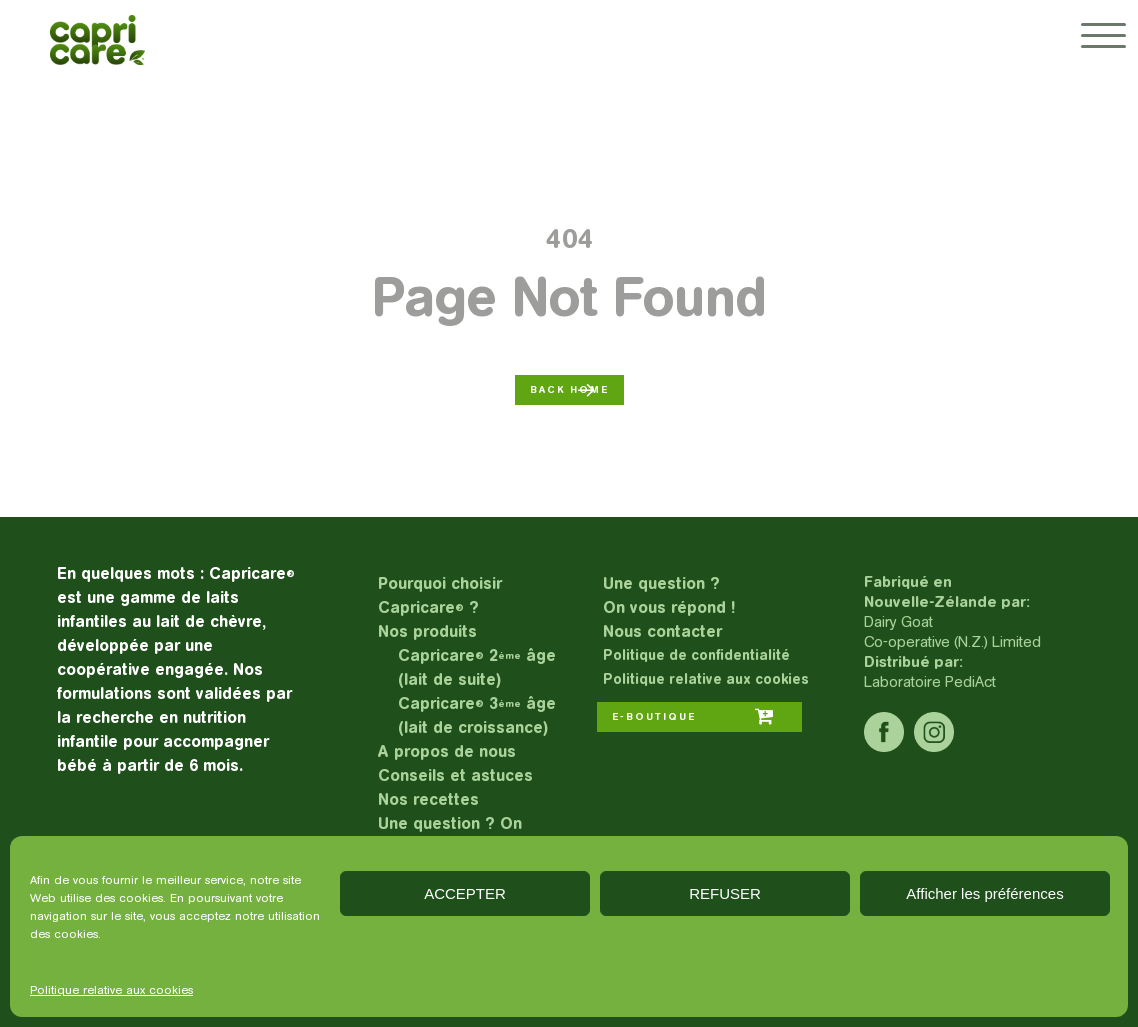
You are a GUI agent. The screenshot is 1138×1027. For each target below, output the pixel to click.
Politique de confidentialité (696, 655)
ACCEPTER (465, 893)
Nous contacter (662, 631)
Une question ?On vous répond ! (669, 595)
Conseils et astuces (455, 775)
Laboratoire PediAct (930, 681)
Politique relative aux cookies (111, 990)
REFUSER (725, 893)
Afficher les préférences (984, 893)
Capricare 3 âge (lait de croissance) (477, 715)
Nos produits (427, 631)
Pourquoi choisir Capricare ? (440, 595)
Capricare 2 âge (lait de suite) (477, 667)
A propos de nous (447, 751)
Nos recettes (428, 799)
